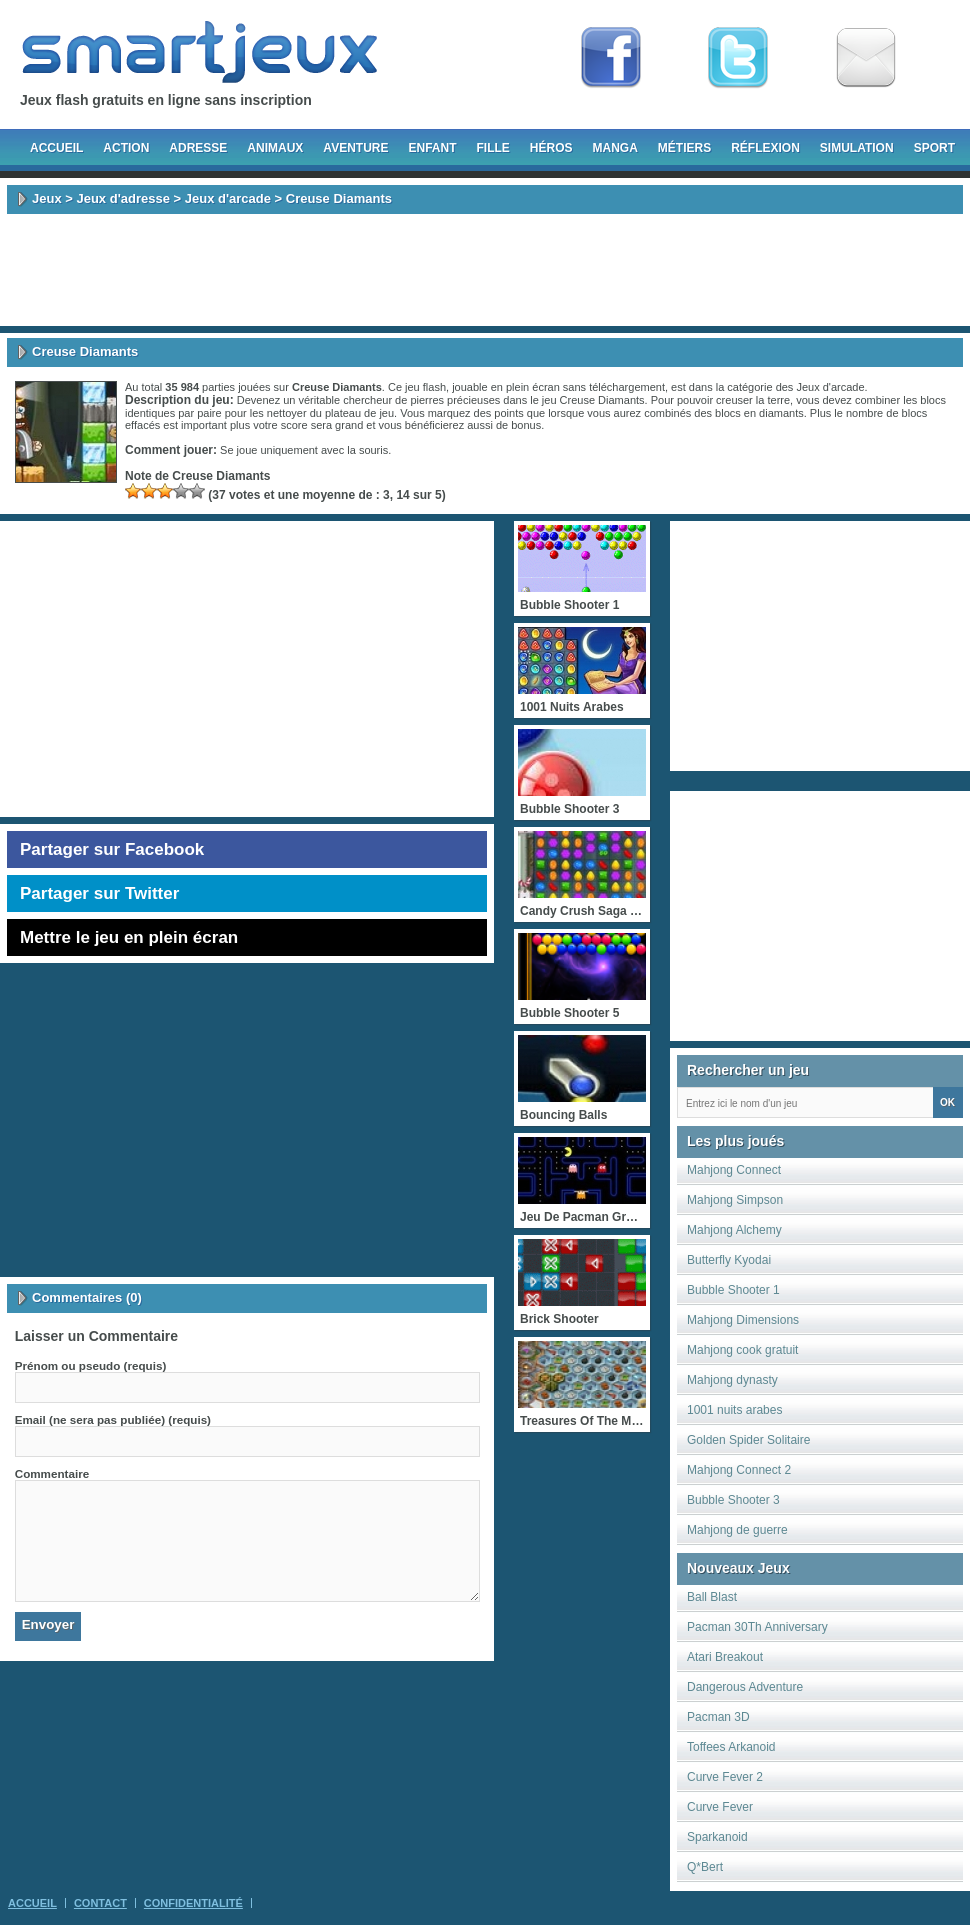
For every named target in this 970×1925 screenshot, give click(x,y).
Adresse (198, 148)
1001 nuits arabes (734, 1410)
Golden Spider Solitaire (748, 1440)
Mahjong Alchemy (734, 1230)
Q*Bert (705, 1867)
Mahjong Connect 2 (739, 1470)
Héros (551, 148)
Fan (611, 58)
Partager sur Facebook (112, 849)
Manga (615, 148)
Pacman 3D (718, 1717)
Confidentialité (193, 1903)
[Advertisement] (485, 270)
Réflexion (765, 148)
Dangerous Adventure (745, 1687)
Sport (934, 148)
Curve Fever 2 (725, 1777)
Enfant (432, 148)
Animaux (275, 148)
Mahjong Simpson (735, 1200)
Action (126, 148)
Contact (100, 1903)
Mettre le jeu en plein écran (129, 937)
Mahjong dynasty (732, 1380)
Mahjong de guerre (737, 1530)
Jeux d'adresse (122, 198)
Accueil (56, 148)
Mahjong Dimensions (743, 1320)
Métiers (684, 148)
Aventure (355, 148)
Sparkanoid (717, 1837)
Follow (738, 58)
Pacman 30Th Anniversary (757, 1627)
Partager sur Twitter (99, 893)
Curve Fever (720, 1807)
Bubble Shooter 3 (733, 1500)
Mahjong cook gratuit (742, 1350)
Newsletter (866, 58)
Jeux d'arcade (228, 198)
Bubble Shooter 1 (733, 1290)
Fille (492, 148)
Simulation (857, 148)
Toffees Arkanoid (731, 1747)
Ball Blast (712, 1597)
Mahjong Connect (734, 1170)
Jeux (47, 198)
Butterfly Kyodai (729, 1260)
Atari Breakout (725, 1657)
